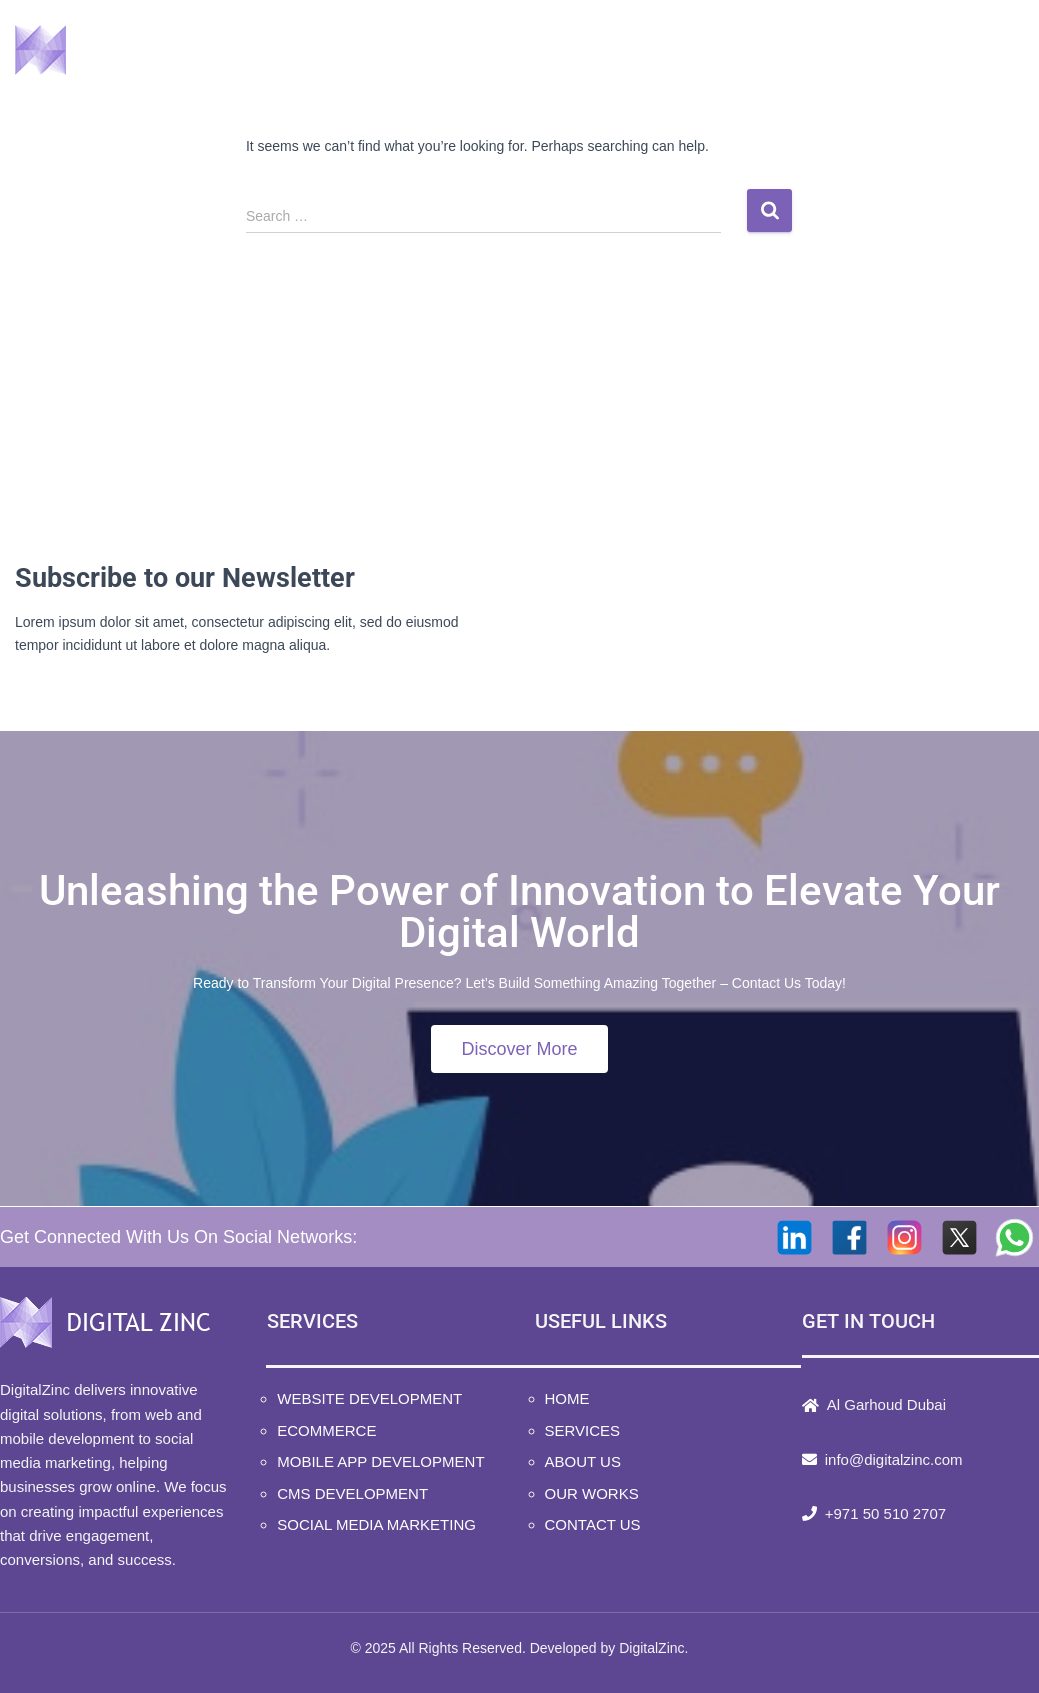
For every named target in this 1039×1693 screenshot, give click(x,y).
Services (524, 51)
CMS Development (352, 1493)
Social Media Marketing (376, 1524)
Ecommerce (326, 1430)
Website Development (369, 1398)
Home (402, 51)
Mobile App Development (380, 1461)
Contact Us (949, 51)
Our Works (800, 51)
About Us (660, 51)
